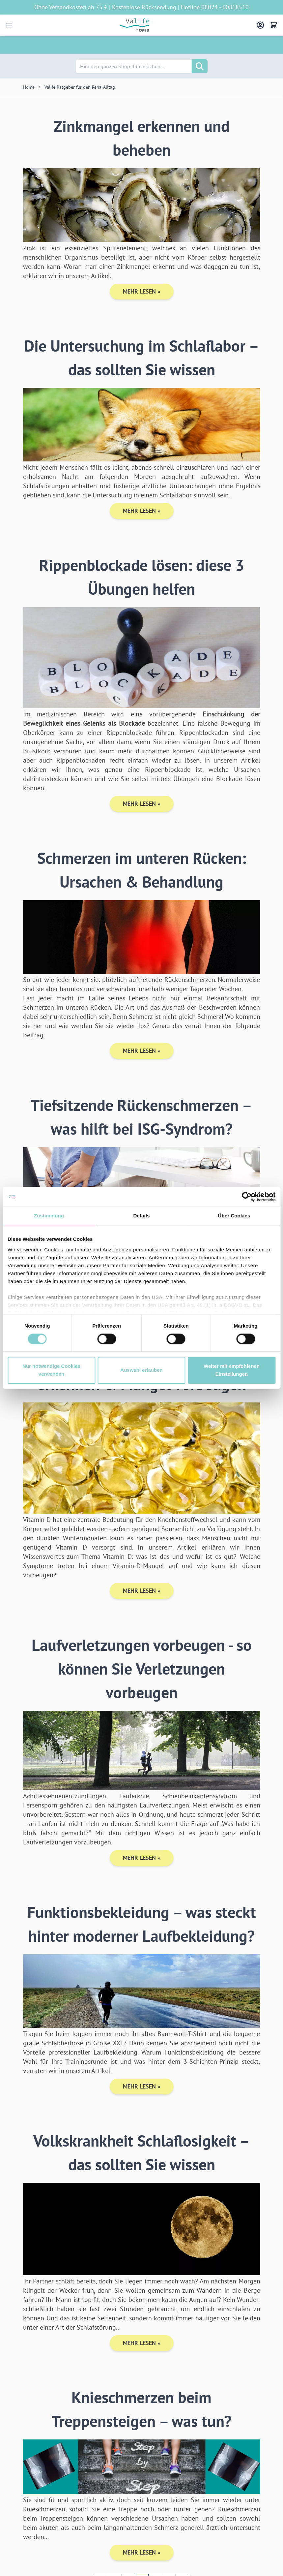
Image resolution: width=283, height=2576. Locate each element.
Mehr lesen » (141, 291)
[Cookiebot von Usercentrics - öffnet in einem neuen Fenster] (246, 1197)
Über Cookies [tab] (234, 1215)
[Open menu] (9, 25)
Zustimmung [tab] (49, 1215)
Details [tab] (141, 1215)
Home (29, 87)
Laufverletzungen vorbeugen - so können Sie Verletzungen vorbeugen (142, 1669)
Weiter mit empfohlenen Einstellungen (232, 1370)
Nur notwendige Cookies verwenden (51, 1370)
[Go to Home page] (134, 25)
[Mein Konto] (260, 25)
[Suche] (200, 66)
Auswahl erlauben (141, 1370)
